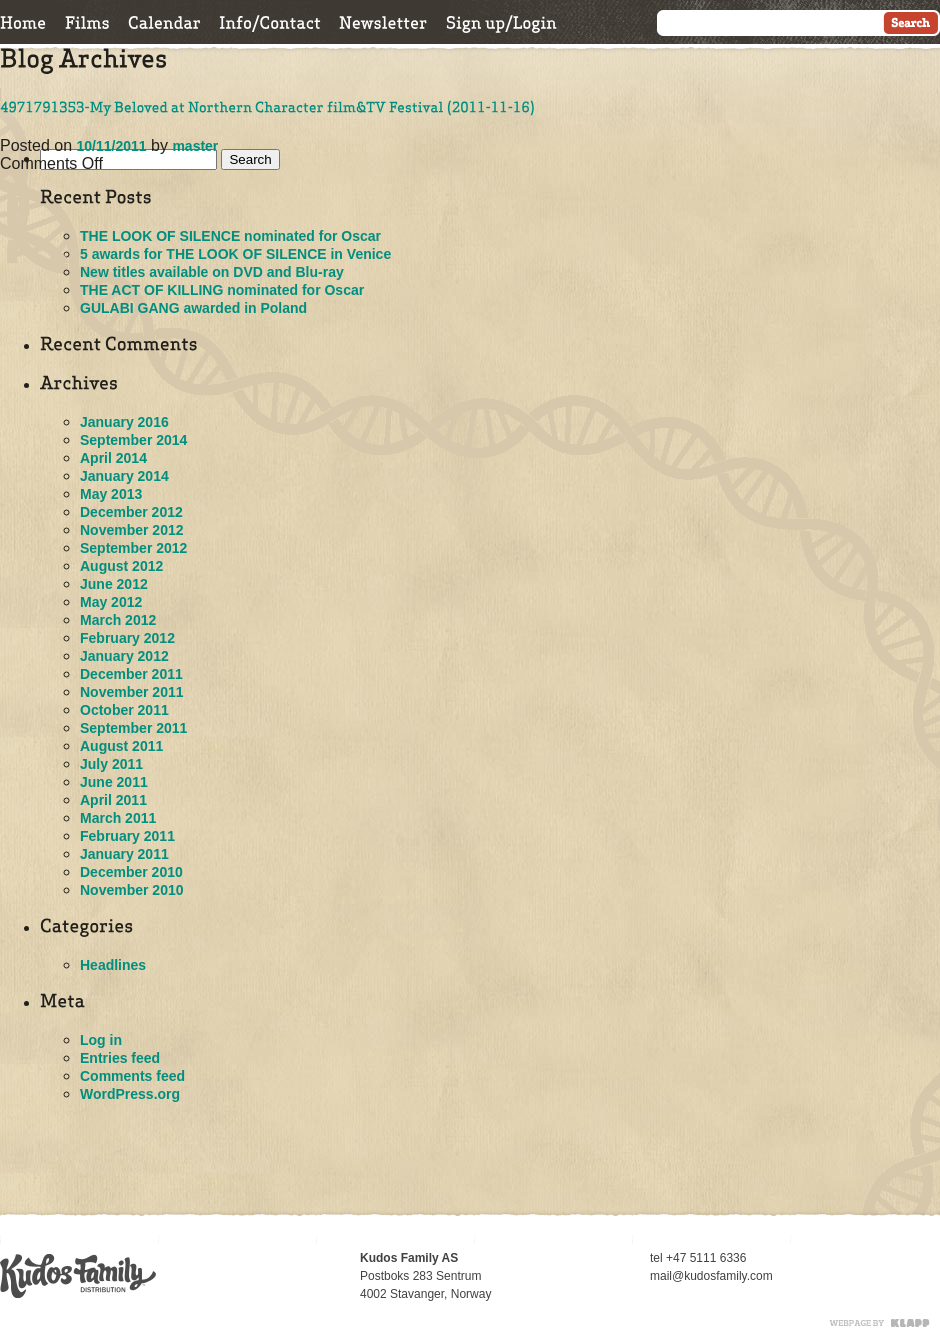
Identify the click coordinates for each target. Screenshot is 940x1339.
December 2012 (131, 512)
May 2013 (111, 494)
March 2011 (118, 818)
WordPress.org (130, 1094)
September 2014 (133, 440)
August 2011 (121, 746)
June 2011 (114, 782)
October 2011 (124, 710)
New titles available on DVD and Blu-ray (212, 272)
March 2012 (118, 620)
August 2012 (121, 566)
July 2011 (111, 764)
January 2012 (124, 656)
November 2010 (132, 890)
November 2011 (132, 692)
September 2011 (133, 728)
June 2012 (114, 584)
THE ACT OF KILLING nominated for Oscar (222, 290)
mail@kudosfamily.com (711, 1276)
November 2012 (132, 530)
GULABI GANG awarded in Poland (193, 308)
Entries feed (120, 1058)
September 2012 (133, 548)
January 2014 (124, 476)
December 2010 (131, 872)
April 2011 (113, 800)
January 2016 (124, 422)
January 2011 (124, 854)
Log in (101, 1040)
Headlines (113, 965)
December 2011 (131, 674)
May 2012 (111, 602)
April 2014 (113, 458)
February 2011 (127, 836)
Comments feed (132, 1076)
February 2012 (127, 638)
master (195, 146)
